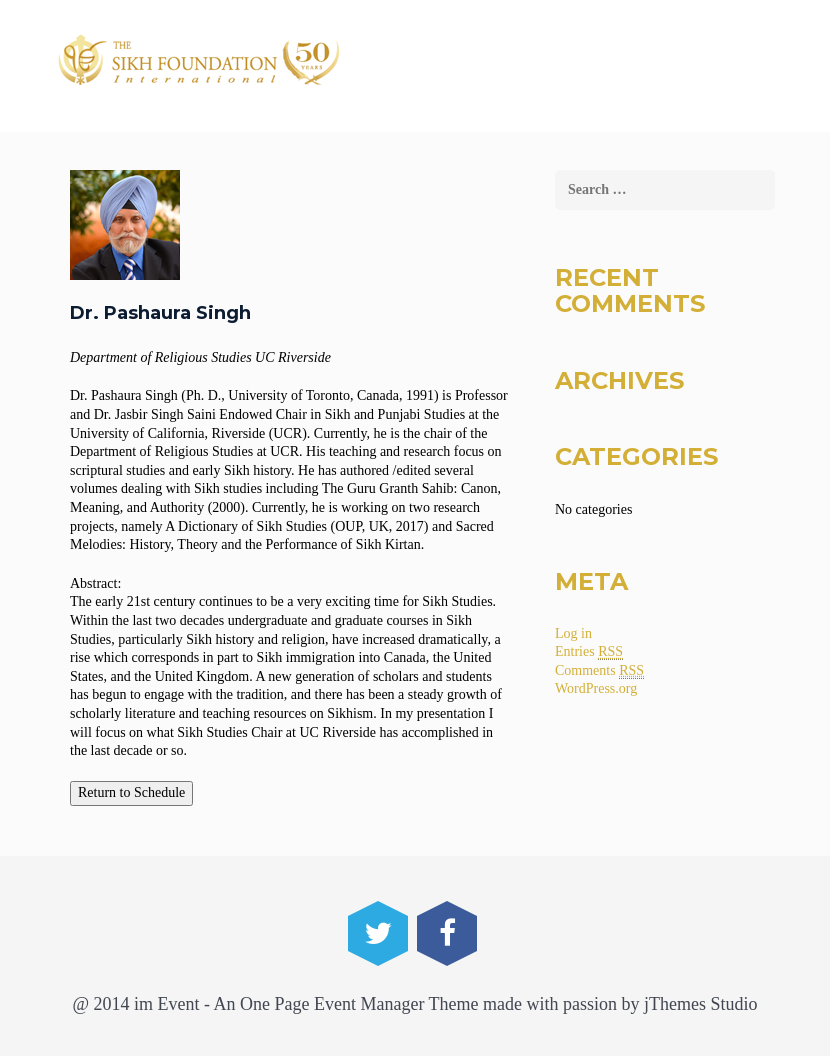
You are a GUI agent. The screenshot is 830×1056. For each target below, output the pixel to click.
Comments (599, 671)
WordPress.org (596, 688)
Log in (573, 633)
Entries (589, 652)
